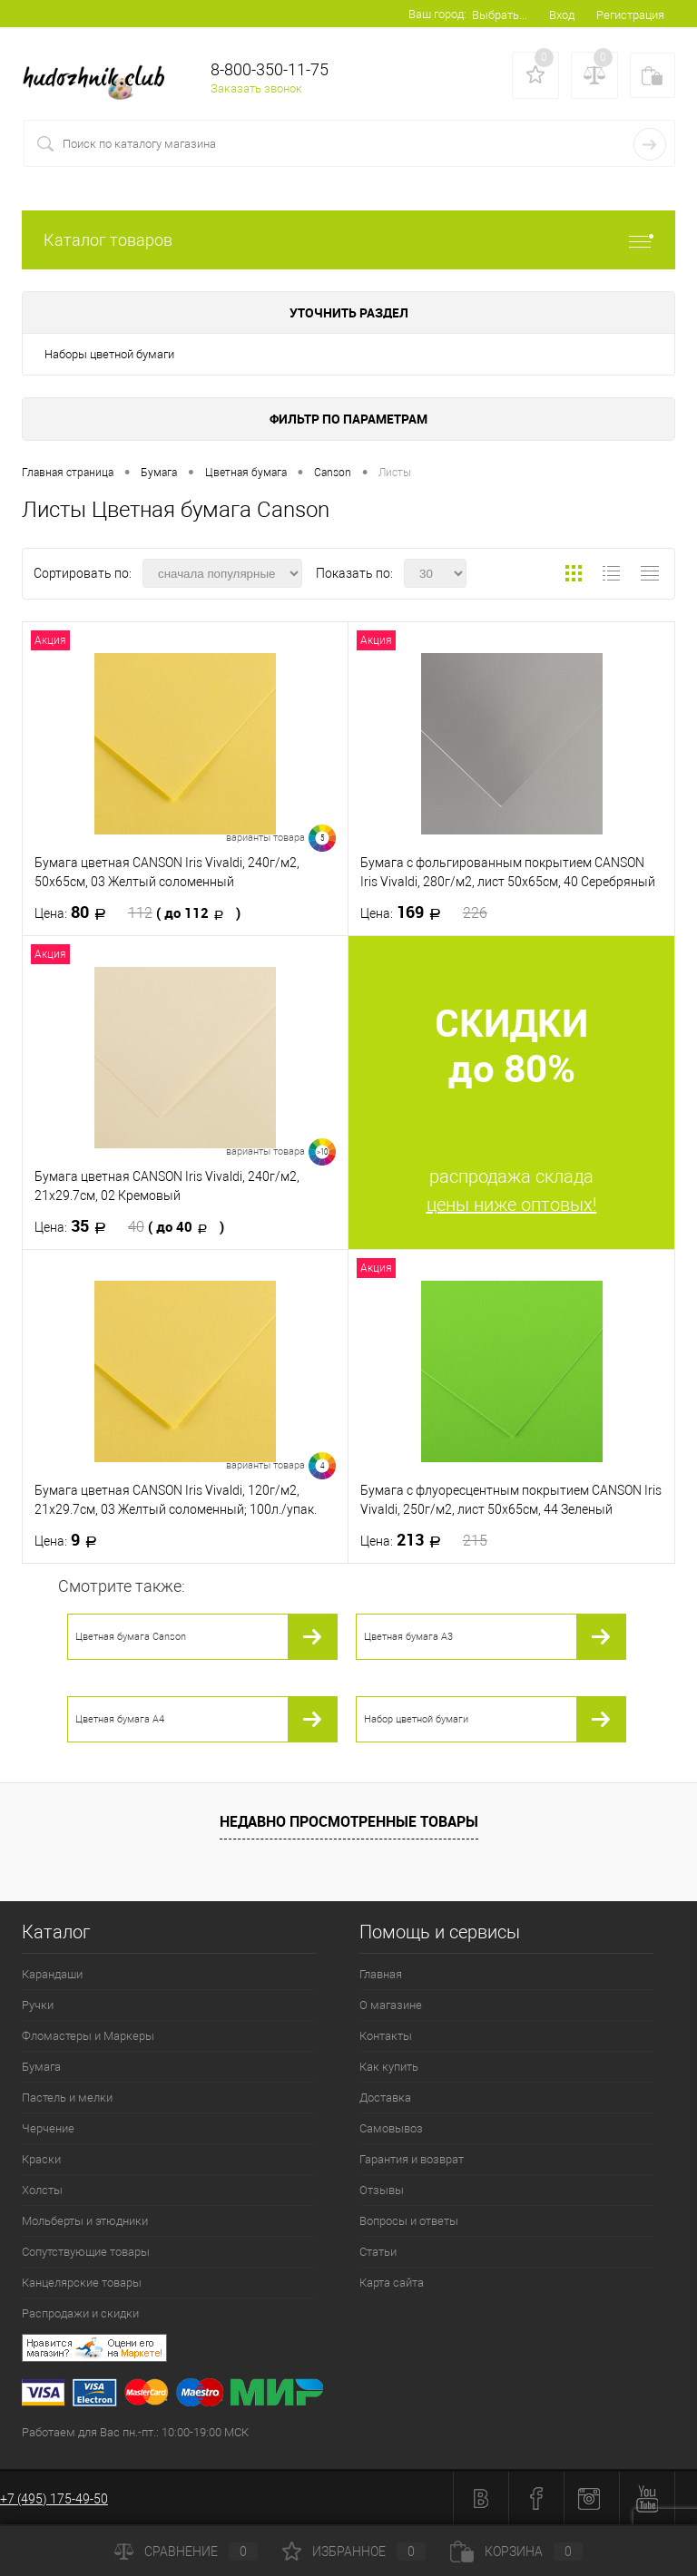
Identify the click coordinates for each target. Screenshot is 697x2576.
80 (137, 912)
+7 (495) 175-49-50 (54, 2499)
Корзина (516, 2551)
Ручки (38, 2005)
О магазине (390, 2005)
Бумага (41, 2066)
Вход (561, 15)
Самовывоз (391, 2128)
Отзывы (381, 2190)
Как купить (388, 2066)
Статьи (378, 2252)
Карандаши (52, 1974)
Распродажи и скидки (80, 2313)
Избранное (354, 2551)
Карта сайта (391, 2282)
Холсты (42, 2190)
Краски (41, 2159)
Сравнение (186, 2551)
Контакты (385, 2036)
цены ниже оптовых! (512, 1204)
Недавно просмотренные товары (349, 1821)
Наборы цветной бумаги (109, 354)
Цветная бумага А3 (408, 1637)
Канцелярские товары (82, 2282)
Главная (380, 1974)
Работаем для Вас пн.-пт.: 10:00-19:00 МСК (135, 2432)
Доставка (385, 2097)
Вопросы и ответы (408, 2221)
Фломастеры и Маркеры (88, 2036)
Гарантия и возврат (411, 2159)
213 (423, 1540)
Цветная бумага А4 (119, 1719)
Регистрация (630, 15)
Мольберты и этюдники (85, 2221)
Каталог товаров (348, 239)
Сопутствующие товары (86, 2252)
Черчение (48, 2128)
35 (129, 1226)
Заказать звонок (256, 88)
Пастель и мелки (67, 2097)
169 (423, 912)
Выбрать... (499, 15)
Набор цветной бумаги (416, 1719)
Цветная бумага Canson (130, 1637)
